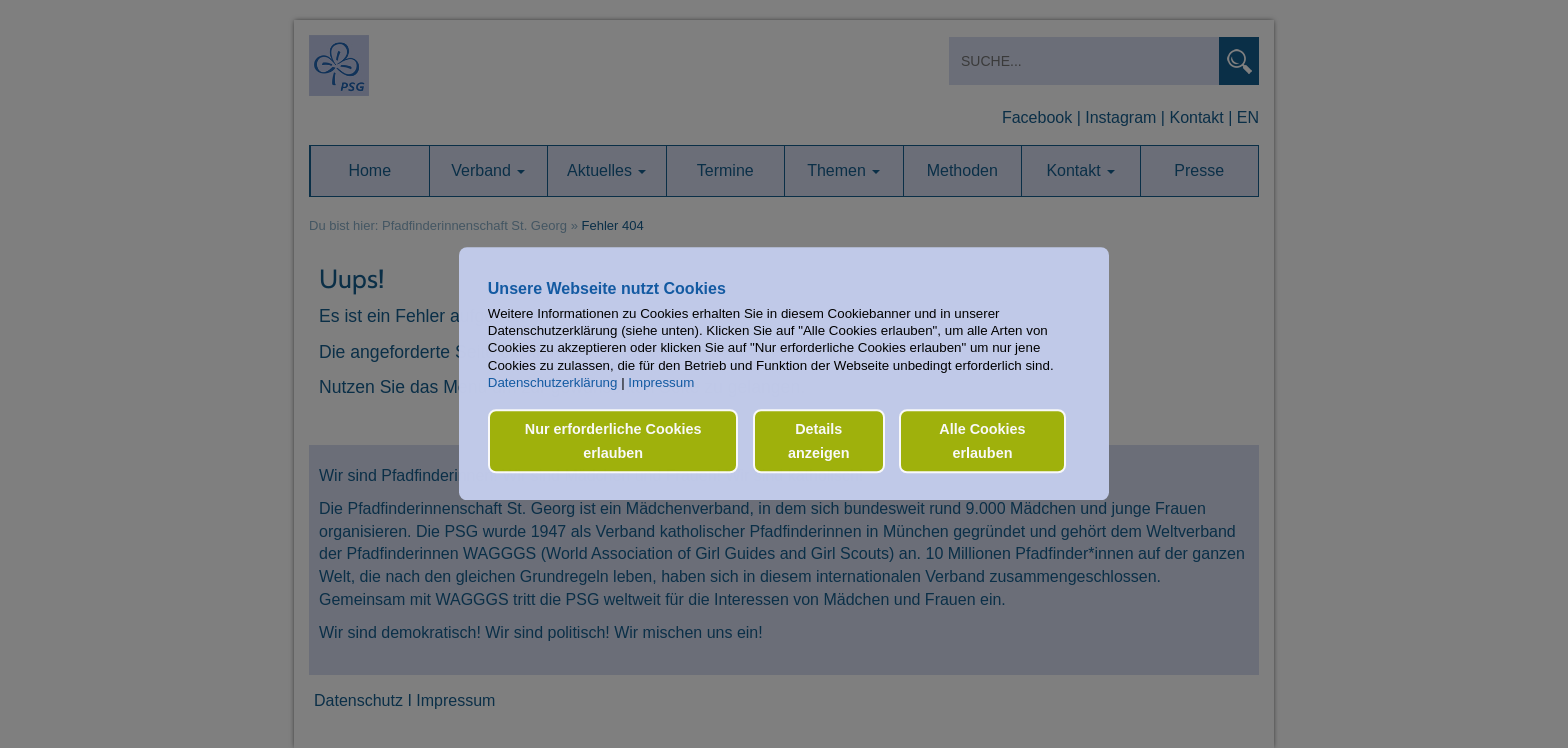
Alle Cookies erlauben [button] (982, 441)
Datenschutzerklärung (553, 382)
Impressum (661, 382)
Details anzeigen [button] (819, 441)
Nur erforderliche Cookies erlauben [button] (613, 441)
